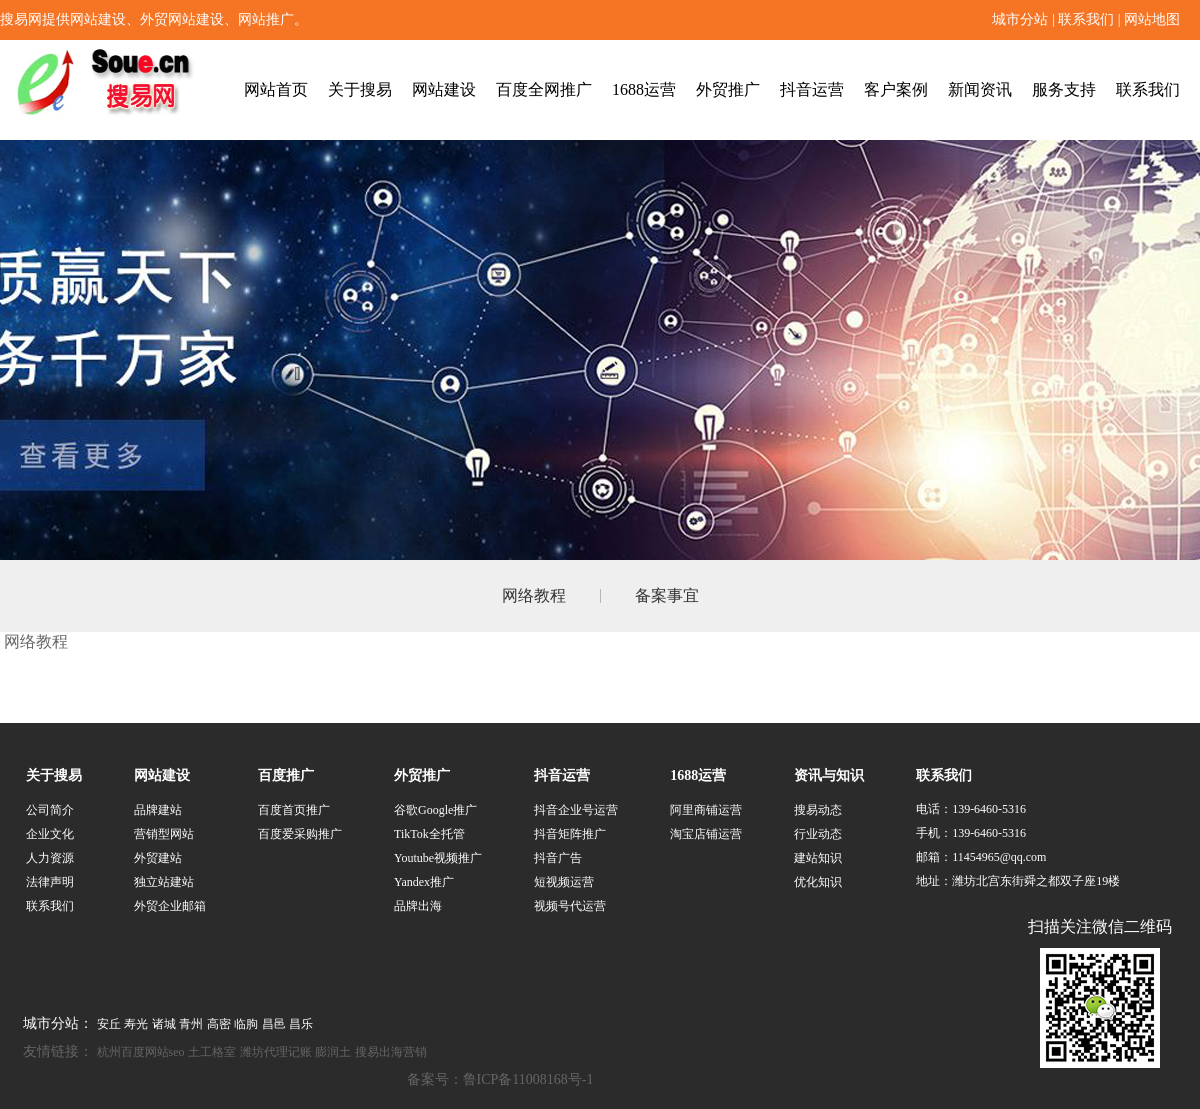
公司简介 (50, 810)
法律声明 (50, 882)
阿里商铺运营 (706, 810)
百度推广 (286, 775)
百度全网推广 (544, 89)
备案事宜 (667, 595)
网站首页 (276, 89)
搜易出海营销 (391, 1052)
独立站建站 (164, 882)
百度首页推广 (294, 810)
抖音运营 (812, 89)
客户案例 (896, 89)
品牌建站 (158, 810)
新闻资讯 (980, 89)
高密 (219, 1024)
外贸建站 (158, 858)
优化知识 (818, 882)
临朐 (246, 1024)
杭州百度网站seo (141, 1052)
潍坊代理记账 (276, 1052)
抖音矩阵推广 (570, 834)
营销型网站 (164, 834)
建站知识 (818, 858)
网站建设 (444, 89)
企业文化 (50, 834)
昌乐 (301, 1024)
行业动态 (818, 834)
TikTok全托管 (429, 834)
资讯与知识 (829, 775)
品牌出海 (418, 906)
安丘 (109, 1024)
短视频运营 (564, 882)
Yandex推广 (424, 882)
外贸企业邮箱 (170, 906)
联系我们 (1086, 19)
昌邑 (274, 1024)
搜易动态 (818, 810)
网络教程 (534, 595)
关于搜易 (360, 89)
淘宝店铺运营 (706, 834)
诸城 (164, 1024)
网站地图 (1152, 19)
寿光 (136, 1024)
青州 (191, 1024)
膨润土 (333, 1052)
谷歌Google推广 (435, 810)
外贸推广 (728, 89)
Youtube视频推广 (438, 858)
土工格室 (212, 1052)
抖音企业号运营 (576, 810)
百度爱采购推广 (300, 834)
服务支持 (1064, 89)
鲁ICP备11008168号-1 (528, 1079)
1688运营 (644, 89)
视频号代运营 (570, 906)
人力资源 (50, 858)
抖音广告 (558, 858)
